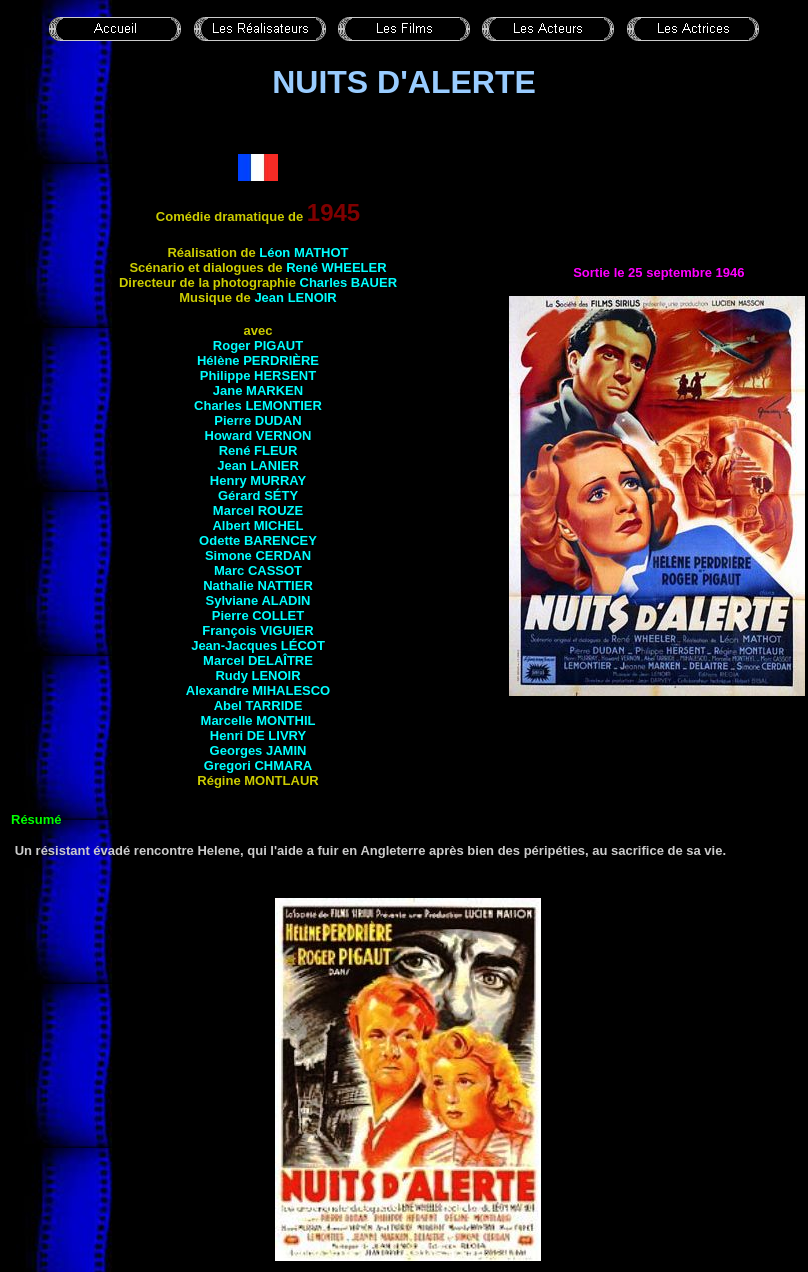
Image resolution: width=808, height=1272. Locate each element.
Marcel (258, 660)
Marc (258, 570)
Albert (257, 525)
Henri (258, 735)
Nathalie (258, 585)
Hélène (258, 360)
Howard (258, 435)
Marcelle (258, 720)
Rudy (257, 675)
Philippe (258, 375)
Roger (258, 345)
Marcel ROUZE (258, 510)
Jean (295, 297)
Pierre (257, 420)
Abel (258, 705)
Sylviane (258, 600)
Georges (258, 750)
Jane (258, 390)
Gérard (258, 495)
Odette (258, 540)
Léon (303, 252)
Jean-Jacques (258, 645)
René (336, 267)
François (257, 630)
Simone (258, 555)
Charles (349, 282)
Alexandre (258, 690)
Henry (258, 480)
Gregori (258, 765)
